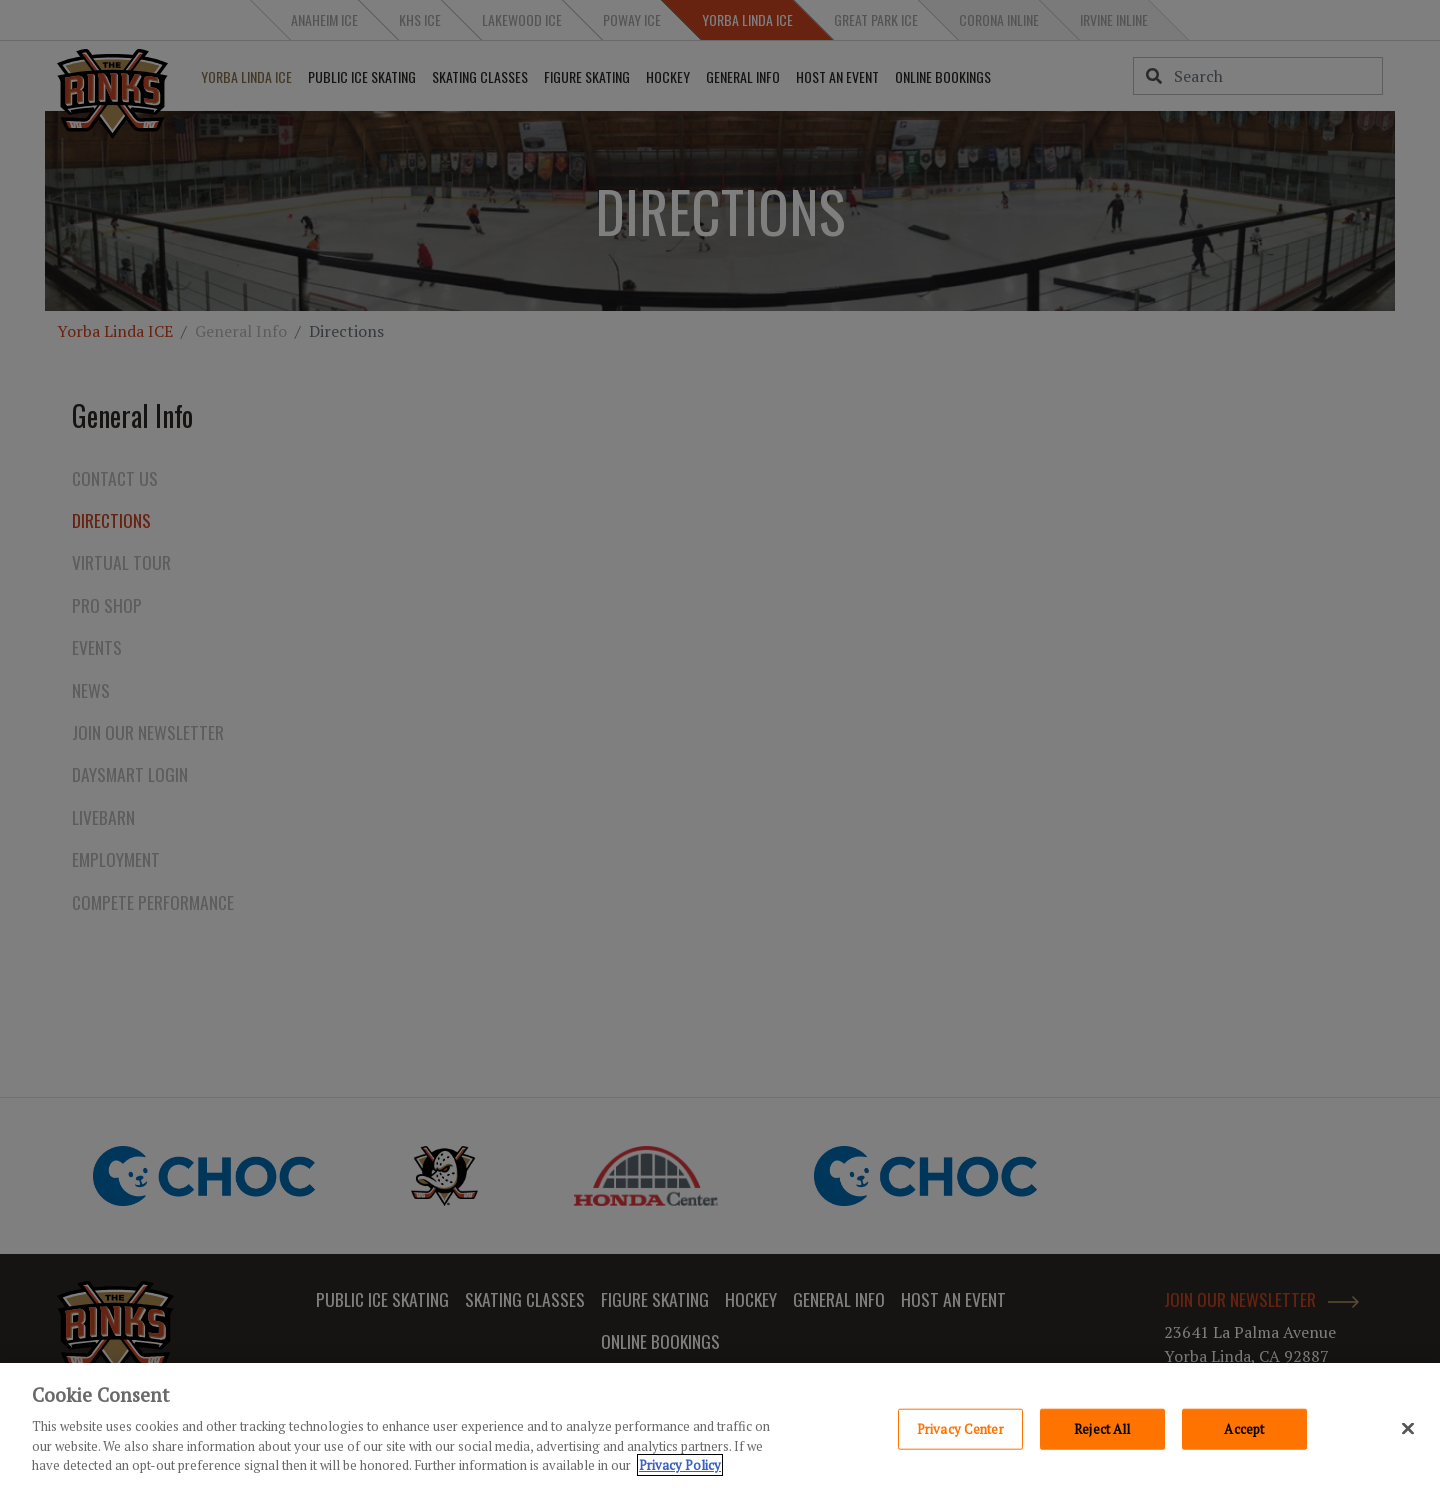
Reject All (1102, 1428)
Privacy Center (960, 1428)
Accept (1244, 1428)
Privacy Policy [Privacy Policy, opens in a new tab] (680, 1465)
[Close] (1408, 1428)
